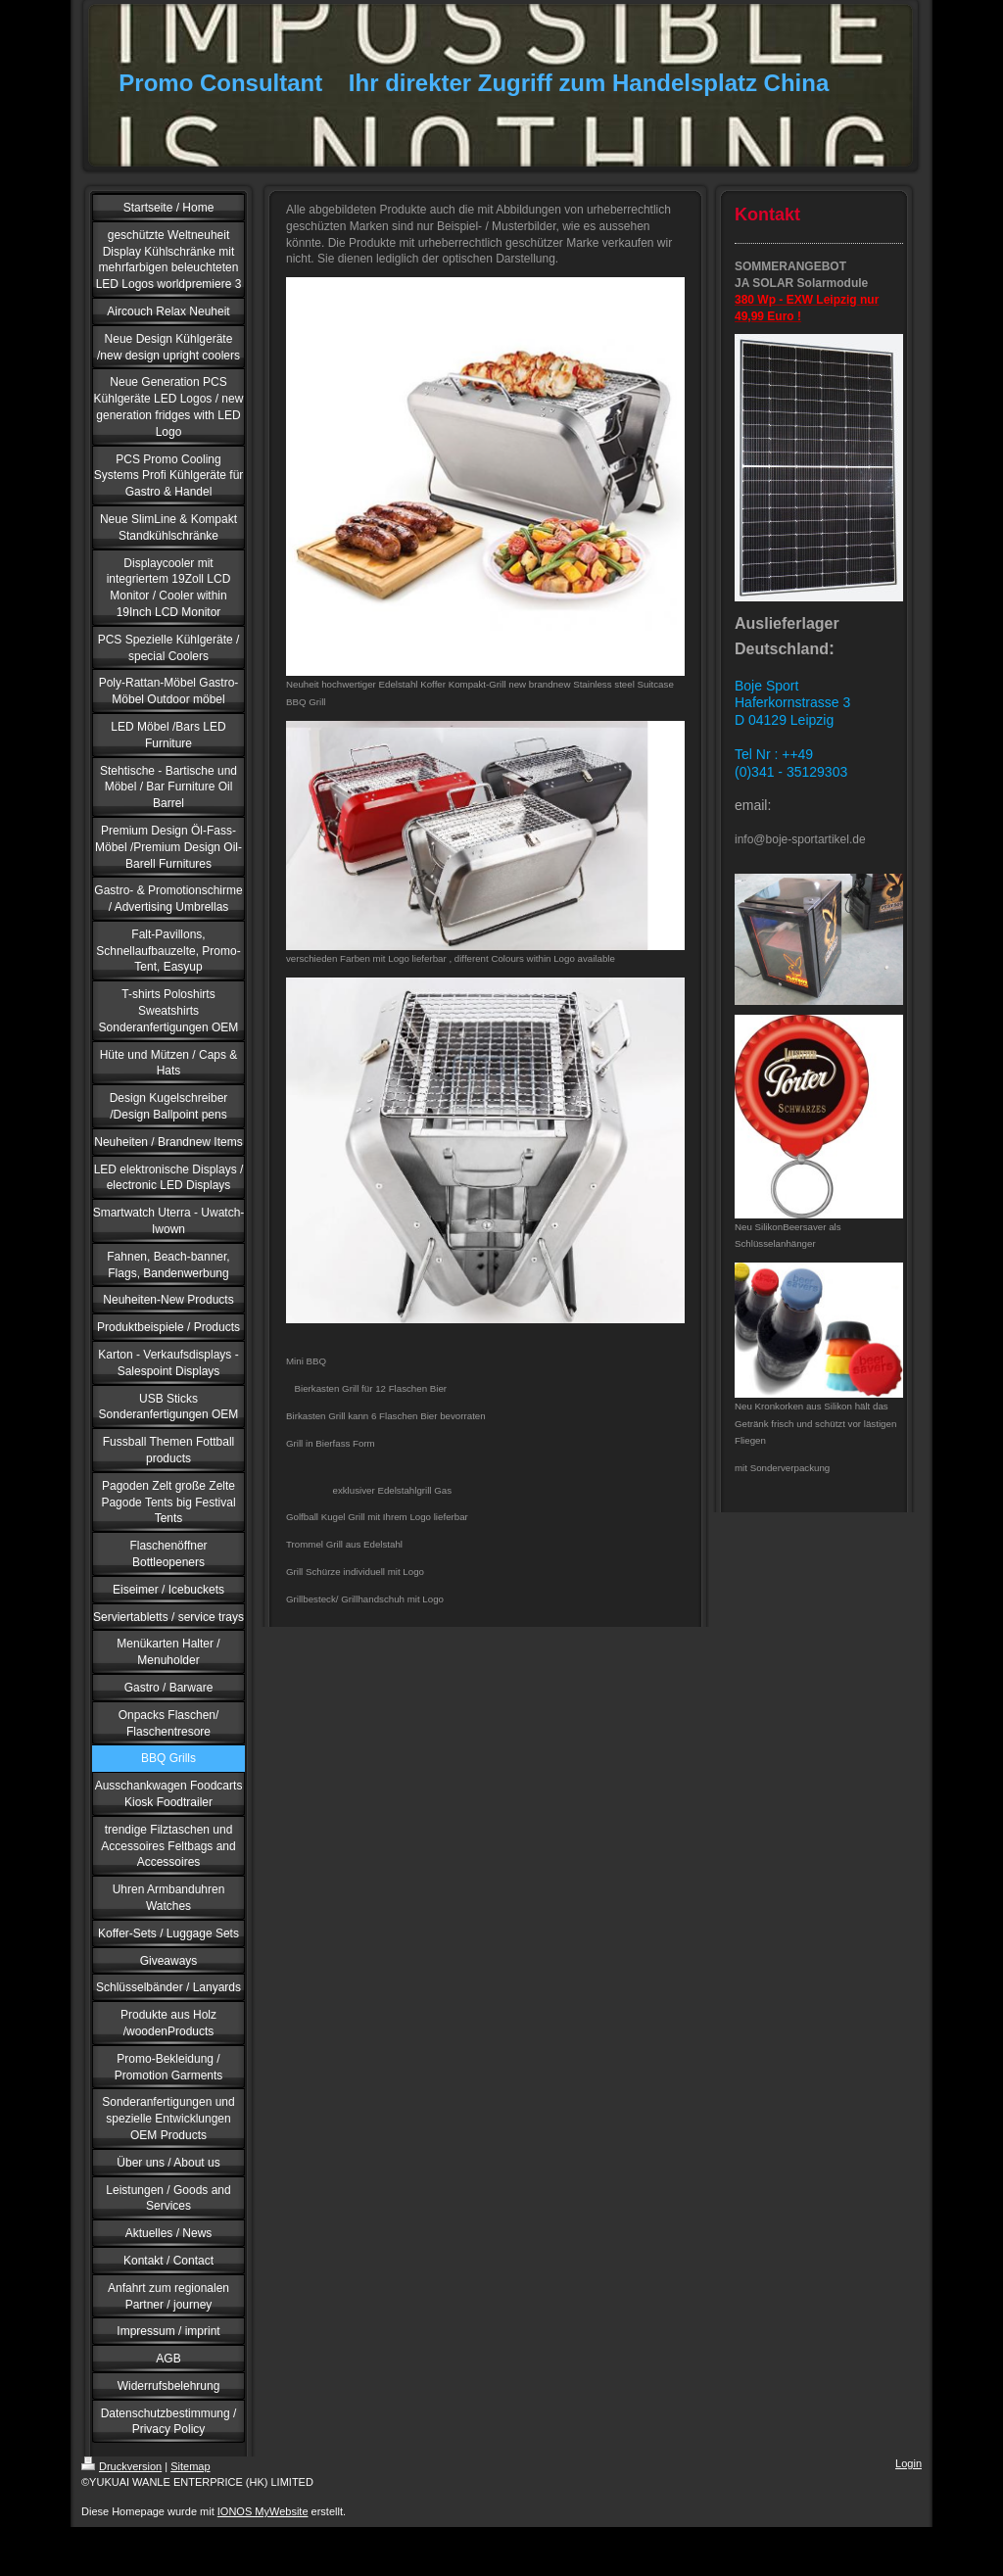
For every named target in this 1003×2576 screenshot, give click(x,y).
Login (908, 2463)
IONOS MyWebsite (263, 2511)
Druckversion (121, 2466)
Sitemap (190, 2466)
